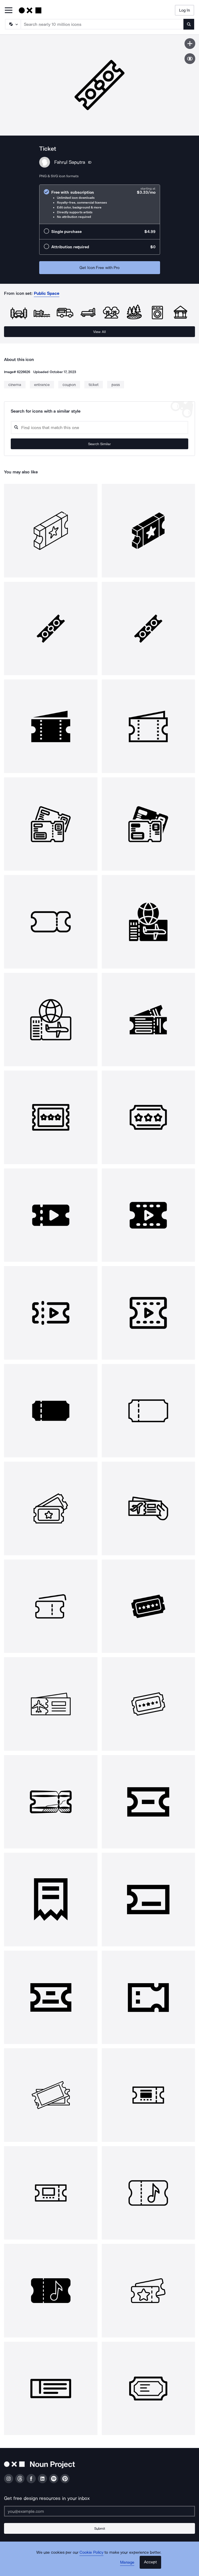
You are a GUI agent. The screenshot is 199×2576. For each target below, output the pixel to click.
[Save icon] (189, 43)
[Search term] (102, 24)
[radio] (99, 204)
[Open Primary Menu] (8, 10)
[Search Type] (12, 24)
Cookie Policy (91, 2552)
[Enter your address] (99, 2511)
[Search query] (99, 427)
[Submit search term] (188, 24)
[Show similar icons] (189, 58)
